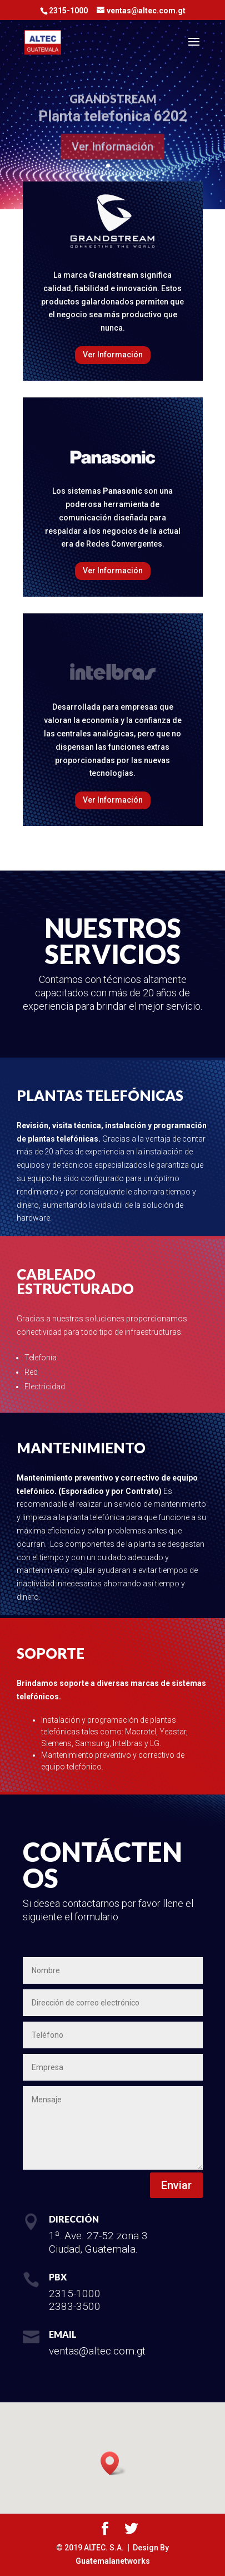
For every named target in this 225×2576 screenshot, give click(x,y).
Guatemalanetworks (113, 2561)
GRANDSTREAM (112, 103)
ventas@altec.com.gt (97, 2350)
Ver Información (112, 152)
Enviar (176, 2185)
